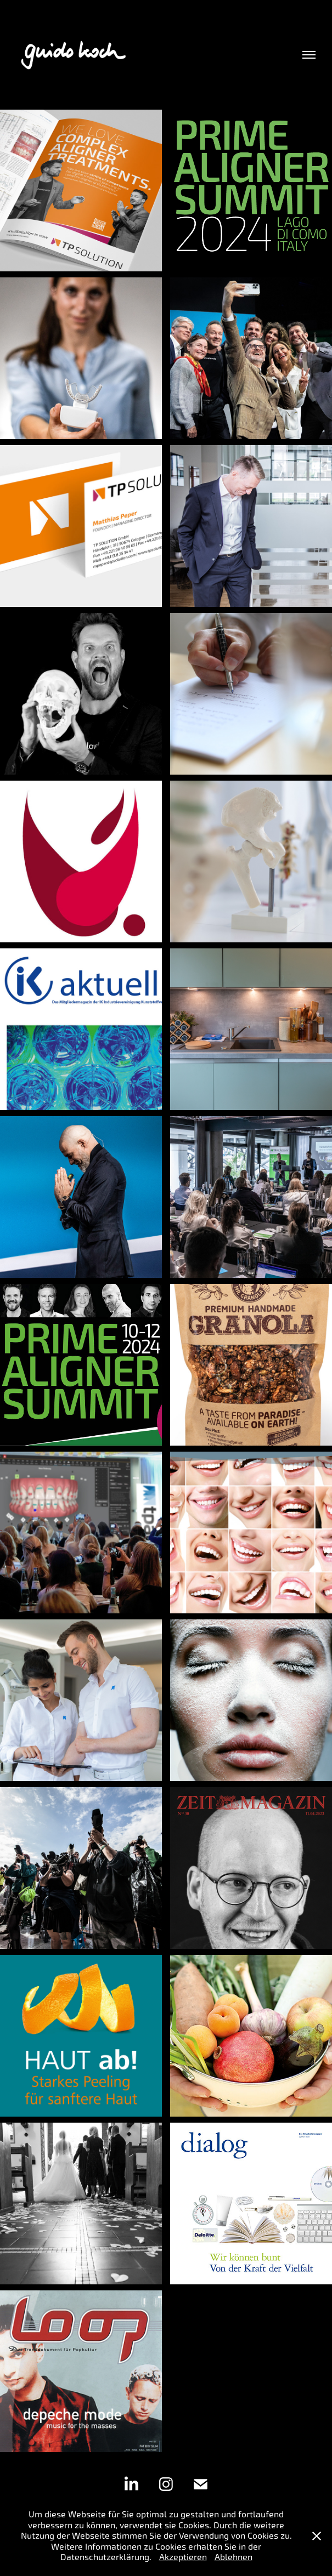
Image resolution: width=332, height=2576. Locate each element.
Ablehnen (233, 2557)
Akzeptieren (183, 2557)
